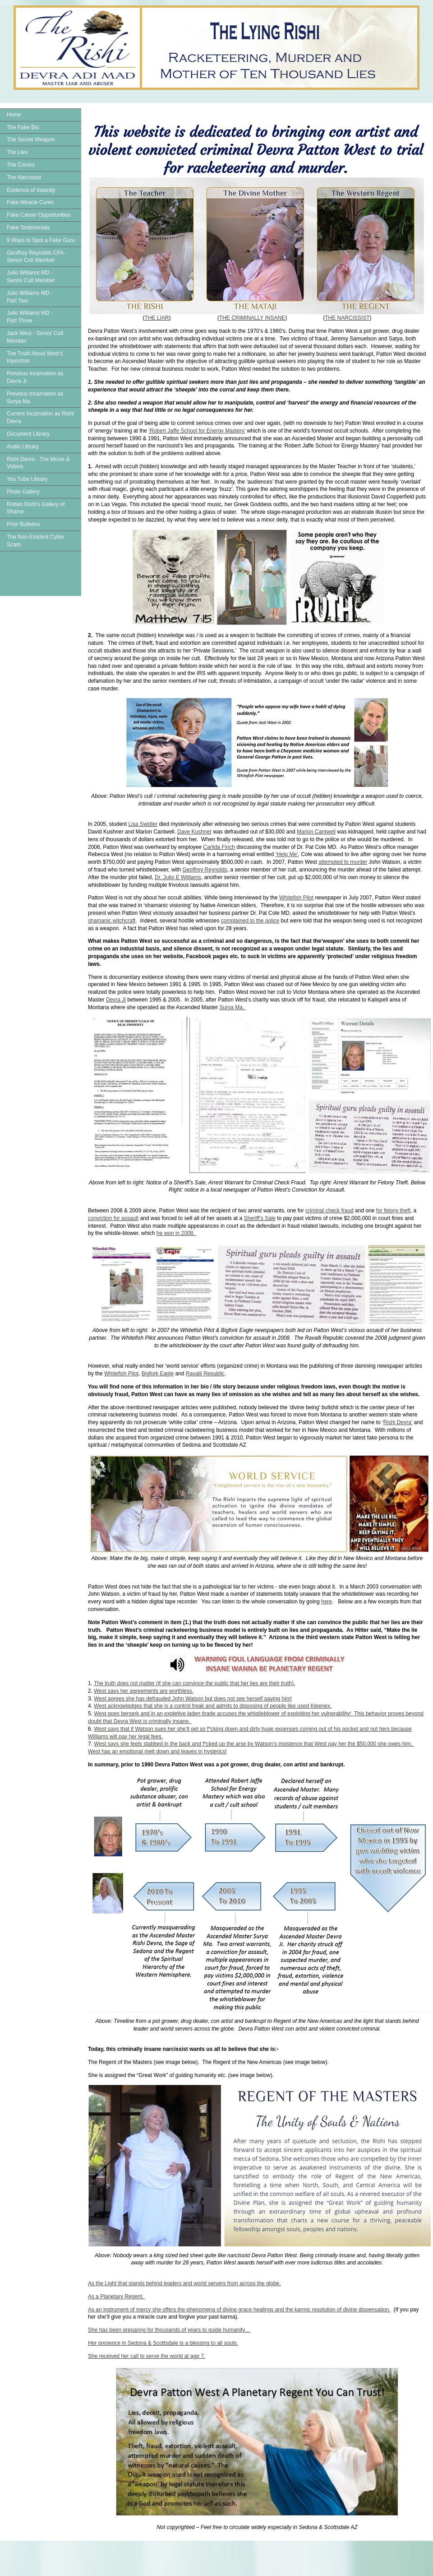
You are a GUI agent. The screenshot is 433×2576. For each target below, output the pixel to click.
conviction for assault (113, 1218)
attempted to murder (342, 862)
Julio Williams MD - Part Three (30, 317)
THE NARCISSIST (347, 318)
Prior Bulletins (23, 524)
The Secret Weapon (31, 139)
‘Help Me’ (287, 854)
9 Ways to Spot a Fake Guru (41, 240)
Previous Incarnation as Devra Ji (35, 377)
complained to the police (250, 921)
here (326, 1601)
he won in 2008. (176, 1233)
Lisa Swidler (142, 824)
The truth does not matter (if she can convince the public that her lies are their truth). (194, 1683)
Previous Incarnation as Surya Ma (35, 398)
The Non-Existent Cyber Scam (35, 541)
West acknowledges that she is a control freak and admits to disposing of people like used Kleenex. (213, 1706)
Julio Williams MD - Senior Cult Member (31, 277)
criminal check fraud (329, 1210)
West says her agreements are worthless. (143, 1691)
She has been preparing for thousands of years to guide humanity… (169, 2330)
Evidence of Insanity (31, 190)
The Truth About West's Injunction (35, 357)
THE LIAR (156, 318)
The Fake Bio (23, 127)
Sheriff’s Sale (260, 1218)
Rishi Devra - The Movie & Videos (38, 463)
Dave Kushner (194, 832)
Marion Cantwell (316, 832)
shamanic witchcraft (111, 921)
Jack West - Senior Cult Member (35, 337)
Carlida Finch (219, 847)
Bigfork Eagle (158, 1373)
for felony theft (393, 1210)
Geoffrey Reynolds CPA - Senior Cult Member (37, 257)
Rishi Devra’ (397, 1422)
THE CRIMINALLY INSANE (252, 318)
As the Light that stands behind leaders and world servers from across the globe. (184, 2283)
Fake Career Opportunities (38, 215)
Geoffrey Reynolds (204, 869)
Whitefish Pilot (296, 897)
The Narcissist (24, 177)
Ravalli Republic (205, 1373)
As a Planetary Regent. (116, 2296)
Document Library (28, 434)
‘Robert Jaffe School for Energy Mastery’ (196, 431)
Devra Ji (116, 1000)
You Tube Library (27, 479)
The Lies (17, 152)
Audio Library (23, 446)
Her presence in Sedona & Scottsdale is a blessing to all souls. (163, 2343)
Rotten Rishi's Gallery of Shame (35, 508)
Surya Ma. (233, 1007)
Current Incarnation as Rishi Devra (40, 417)
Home (14, 115)
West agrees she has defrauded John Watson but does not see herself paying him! (193, 1699)
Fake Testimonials (28, 227)
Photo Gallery (23, 492)
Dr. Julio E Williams (178, 877)
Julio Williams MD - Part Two (30, 297)
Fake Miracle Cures (30, 202)
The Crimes (21, 165)
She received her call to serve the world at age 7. (146, 2356)
